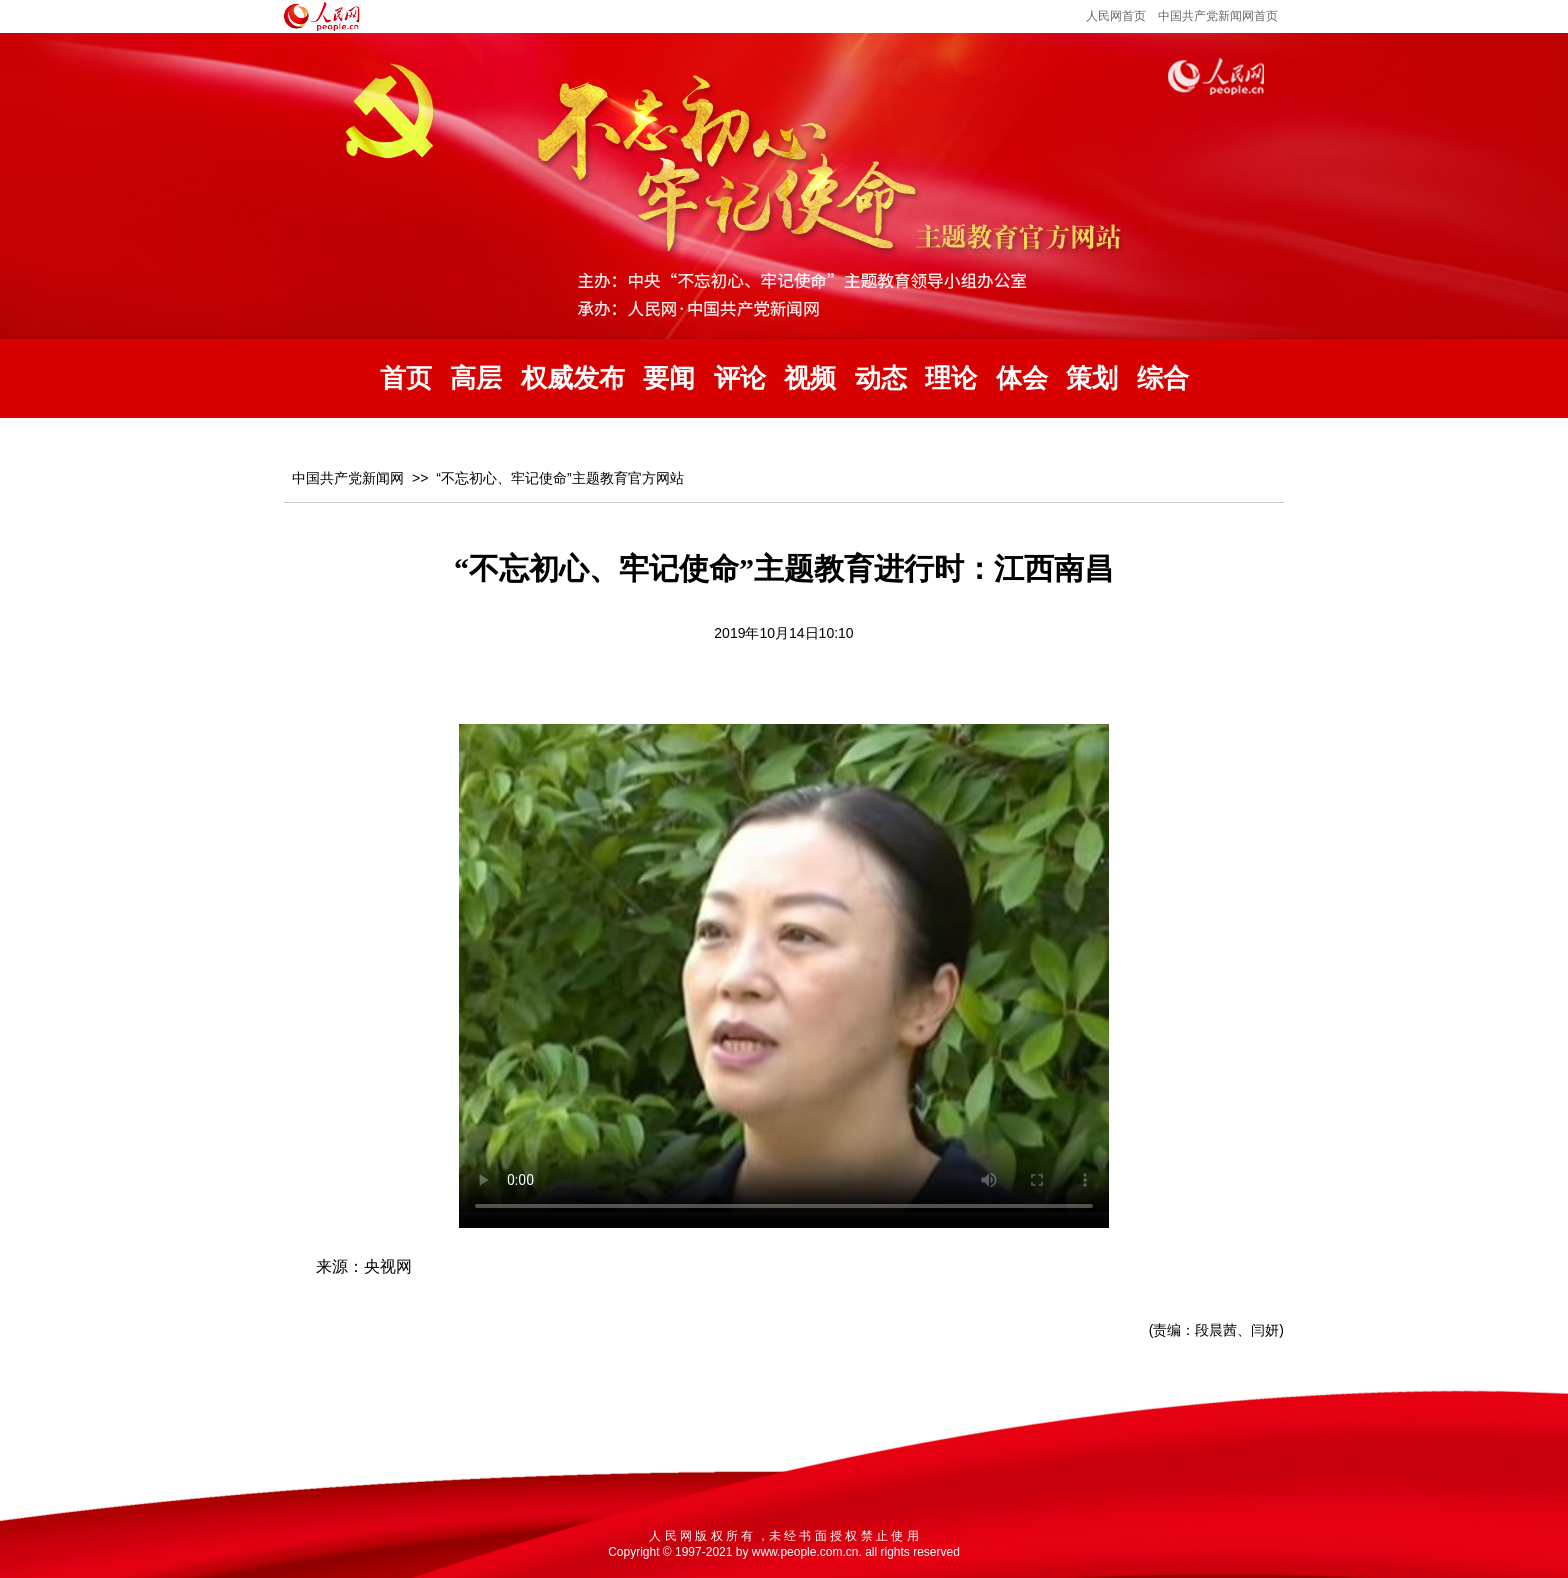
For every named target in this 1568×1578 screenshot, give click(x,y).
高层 (476, 378)
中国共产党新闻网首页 (1218, 16)
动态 (881, 378)
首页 (406, 378)
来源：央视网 (364, 1266)
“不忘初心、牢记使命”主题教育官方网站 (559, 478)
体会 (1022, 378)
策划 (1092, 378)
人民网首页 (1116, 16)
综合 (1163, 378)
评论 (740, 378)
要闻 (669, 378)
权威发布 (573, 378)
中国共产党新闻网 (348, 478)
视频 (810, 378)
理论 (951, 378)
